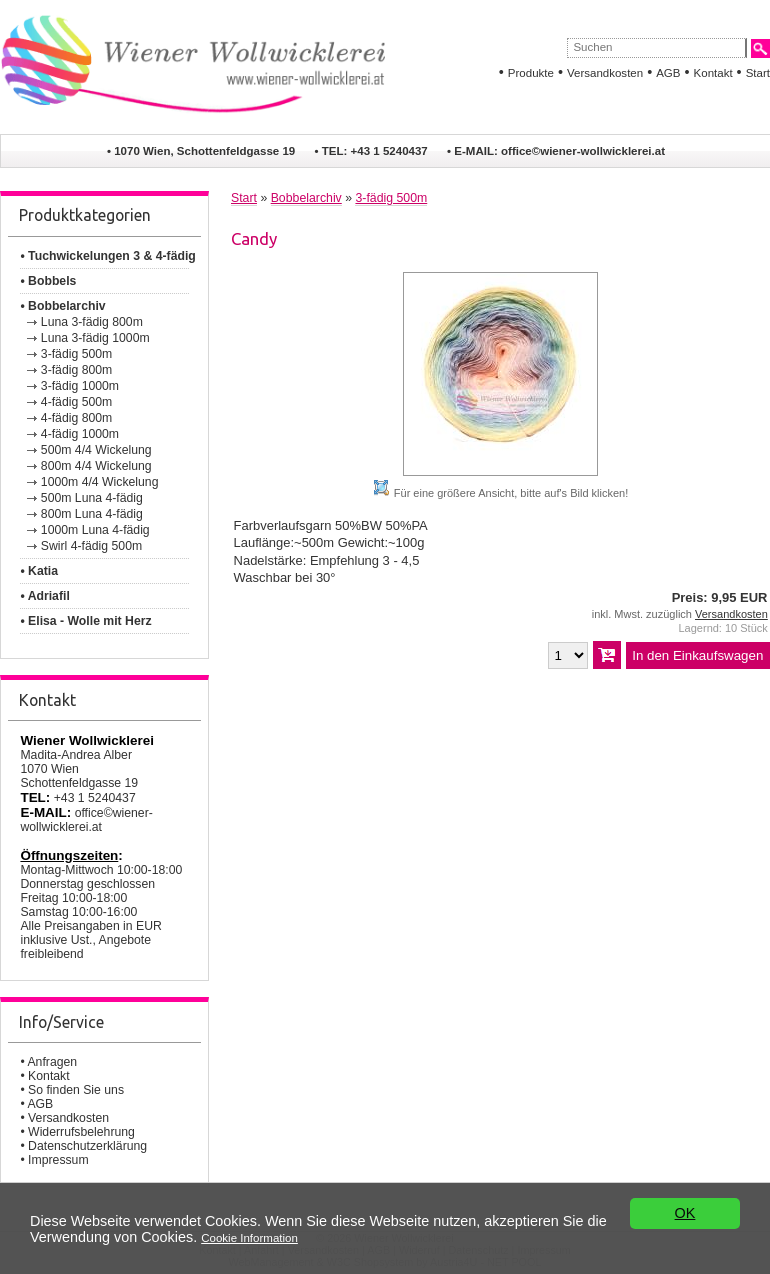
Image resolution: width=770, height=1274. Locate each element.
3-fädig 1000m (80, 386)
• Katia (39, 571)
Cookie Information (249, 1239)
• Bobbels (48, 281)
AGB (668, 73)
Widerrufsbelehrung (81, 1132)
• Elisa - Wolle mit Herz (85, 621)
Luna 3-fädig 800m (92, 322)
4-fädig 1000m (80, 434)
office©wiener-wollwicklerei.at (583, 151)
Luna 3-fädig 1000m (95, 338)
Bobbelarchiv (306, 198)
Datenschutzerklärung (87, 1146)
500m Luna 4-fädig (92, 498)
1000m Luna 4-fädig (95, 530)
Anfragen (52, 1062)
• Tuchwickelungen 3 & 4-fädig (107, 256)
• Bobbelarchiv (62, 306)
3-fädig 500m (76, 354)
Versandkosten (605, 73)
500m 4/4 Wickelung (96, 450)
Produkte (531, 73)
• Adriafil (44, 596)
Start (758, 73)
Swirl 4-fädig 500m (91, 546)
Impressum (58, 1160)
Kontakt (713, 73)
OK (685, 1215)
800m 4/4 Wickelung (96, 466)
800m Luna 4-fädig (92, 514)
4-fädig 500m (76, 402)
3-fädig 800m (76, 370)
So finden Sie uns (76, 1090)
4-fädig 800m (76, 418)
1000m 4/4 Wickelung (100, 482)
